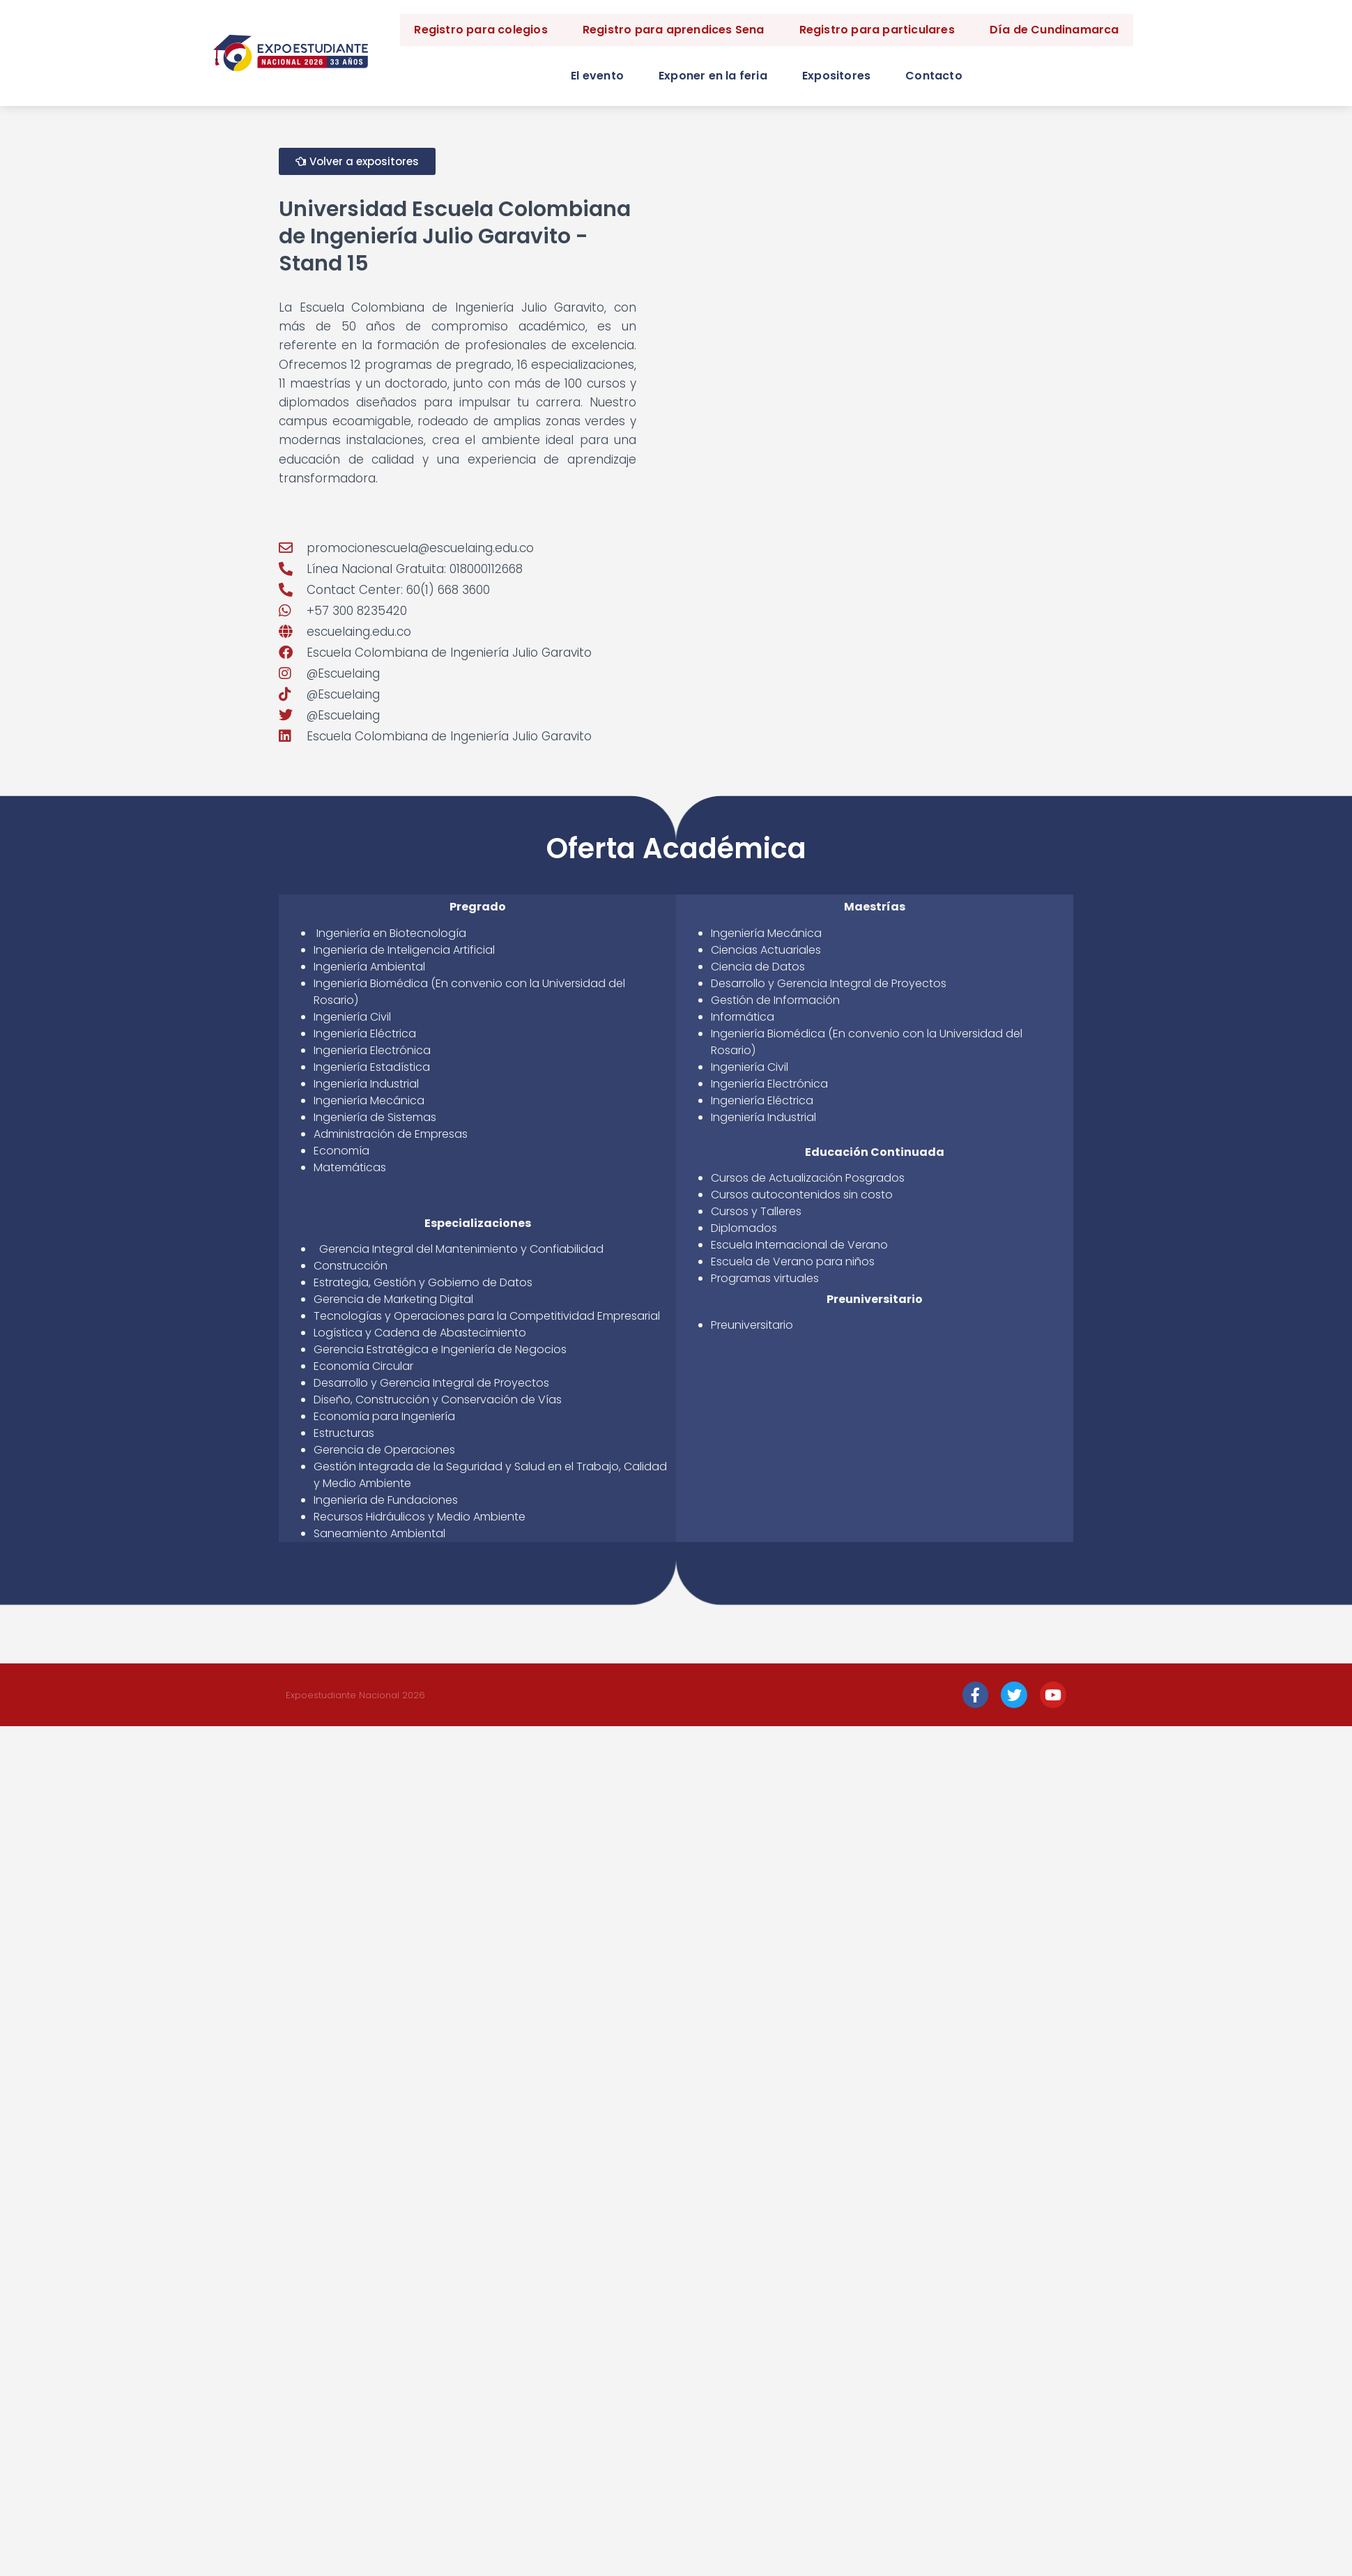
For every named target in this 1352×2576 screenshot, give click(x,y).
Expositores (836, 76)
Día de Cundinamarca (1054, 30)
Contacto (933, 76)
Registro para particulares (877, 30)
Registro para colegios (480, 30)
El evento (597, 76)
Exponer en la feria (713, 76)
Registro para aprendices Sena (674, 30)
